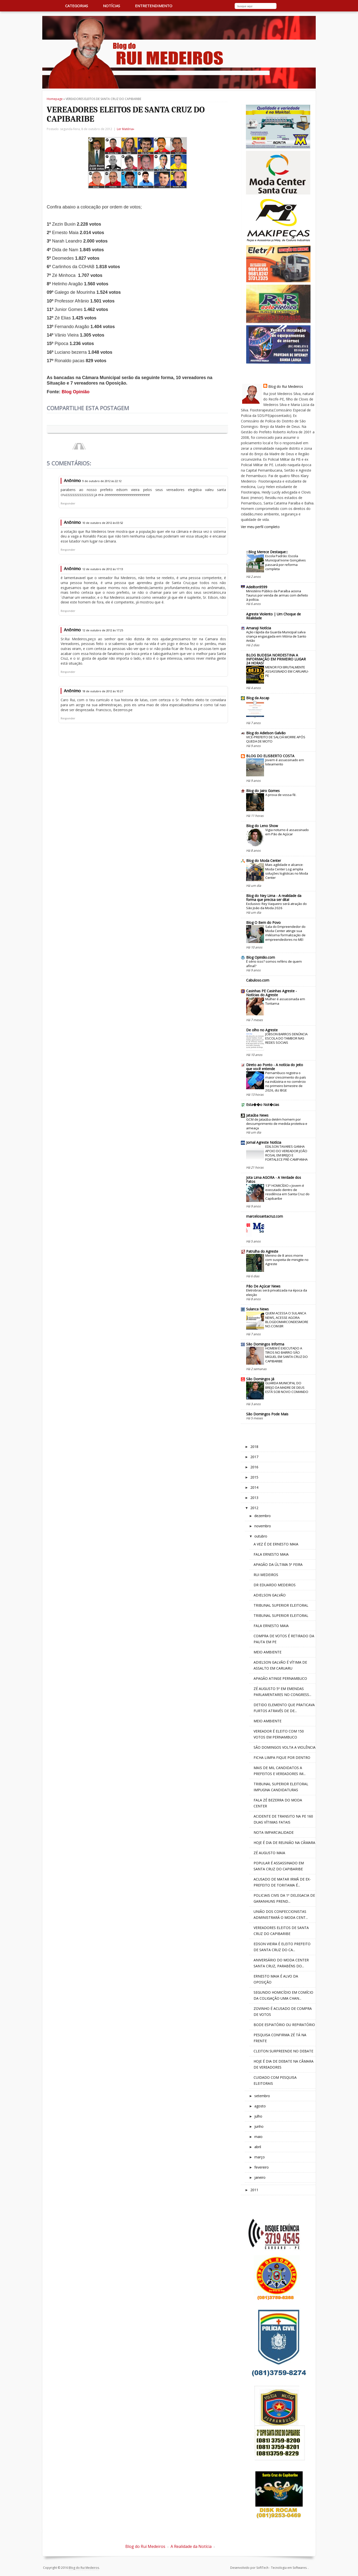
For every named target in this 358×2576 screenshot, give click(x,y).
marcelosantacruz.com (264, 1216)
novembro (262, 1526)
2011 (254, 2189)
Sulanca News (257, 1309)
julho (258, 2116)
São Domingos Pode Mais (267, 1414)
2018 (254, 1446)
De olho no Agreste (262, 1030)
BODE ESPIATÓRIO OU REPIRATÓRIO (284, 2024)
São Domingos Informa (265, 1344)
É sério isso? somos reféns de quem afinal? (274, 963)
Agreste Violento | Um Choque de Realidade (273, 616)
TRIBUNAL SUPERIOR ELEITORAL (281, 1605)
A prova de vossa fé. (280, 795)
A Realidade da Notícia (191, 2546)
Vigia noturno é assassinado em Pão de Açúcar (287, 832)
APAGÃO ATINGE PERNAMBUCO (280, 1678)
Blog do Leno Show (262, 825)
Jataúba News (257, 1115)
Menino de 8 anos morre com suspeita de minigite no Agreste (287, 1259)
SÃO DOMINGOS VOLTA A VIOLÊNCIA (284, 1747)
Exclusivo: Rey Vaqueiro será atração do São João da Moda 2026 (276, 905)
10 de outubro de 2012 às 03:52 (102, 523)
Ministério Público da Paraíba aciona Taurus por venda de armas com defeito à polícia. (277, 595)
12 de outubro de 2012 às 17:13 (102, 569)
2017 (254, 1456)
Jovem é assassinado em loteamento (284, 762)
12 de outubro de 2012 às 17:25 (102, 630)
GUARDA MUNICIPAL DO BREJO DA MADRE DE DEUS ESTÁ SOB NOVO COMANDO (286, 1387)
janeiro (260, 2177)
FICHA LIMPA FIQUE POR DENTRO (282, 1757)
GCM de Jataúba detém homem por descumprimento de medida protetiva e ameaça (276, 1123)
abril (257, 2146)
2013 (254, 1497)
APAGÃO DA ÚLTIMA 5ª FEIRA (278, 1564)
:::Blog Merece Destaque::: (267, 551)
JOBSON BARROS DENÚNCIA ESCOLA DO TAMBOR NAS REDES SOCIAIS (286, 1038)
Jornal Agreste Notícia (263, 1142)
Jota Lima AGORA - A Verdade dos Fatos (273, 1179)
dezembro (262, 1515)
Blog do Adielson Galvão (266, 733)
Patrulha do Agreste (262, 1251)
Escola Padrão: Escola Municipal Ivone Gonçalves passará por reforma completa (285, 562)
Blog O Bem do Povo (263, 922)
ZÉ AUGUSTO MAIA (269, 1852)
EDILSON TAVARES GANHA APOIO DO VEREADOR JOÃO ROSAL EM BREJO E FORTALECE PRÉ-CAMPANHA (286, 1153)
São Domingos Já (260, 1379)
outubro (260, 1536)
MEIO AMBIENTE (267, 1652)
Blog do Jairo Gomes (263, 790)
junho (259, 2126)
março (259, 2157)
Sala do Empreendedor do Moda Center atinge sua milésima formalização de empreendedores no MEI (285, 933)
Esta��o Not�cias (262, 1104)
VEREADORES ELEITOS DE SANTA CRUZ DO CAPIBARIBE (126, 114)
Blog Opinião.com (260, 957)
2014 (254, 1487)
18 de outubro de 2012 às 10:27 (102, 691)
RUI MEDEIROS (266, 1574)
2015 (254, 1477)
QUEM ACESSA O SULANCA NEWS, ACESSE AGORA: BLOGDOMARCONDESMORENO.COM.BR (286, 1319)
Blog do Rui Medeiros (285, 386)
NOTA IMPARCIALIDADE (274, 1832)
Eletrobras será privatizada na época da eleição (276, 1292)
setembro (262, 2095)
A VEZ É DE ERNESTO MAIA (276, 1544)
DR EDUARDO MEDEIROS (275, 1585)
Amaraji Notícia (258, 628)
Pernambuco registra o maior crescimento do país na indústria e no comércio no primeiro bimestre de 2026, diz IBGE (285, 1081)
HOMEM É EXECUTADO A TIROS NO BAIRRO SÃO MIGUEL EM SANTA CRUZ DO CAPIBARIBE (286, 1354)
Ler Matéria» (125, 129)
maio (258, 2136)
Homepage (55, 99)
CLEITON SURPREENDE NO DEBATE (283, 2051)
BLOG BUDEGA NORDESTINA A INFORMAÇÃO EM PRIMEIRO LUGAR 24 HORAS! (276, 659)
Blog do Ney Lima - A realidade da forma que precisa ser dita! (273, 897)
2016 (254, 1467)
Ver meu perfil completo (260, 526)
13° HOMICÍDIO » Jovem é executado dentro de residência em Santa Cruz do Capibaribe (287, 1192)
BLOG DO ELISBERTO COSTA (270, 755)
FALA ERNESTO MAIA (271, 1554)
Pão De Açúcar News (263, 1286)
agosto (260, 2106)
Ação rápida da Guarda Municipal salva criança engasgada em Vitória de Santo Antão (276, 636)
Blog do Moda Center (263, 860)
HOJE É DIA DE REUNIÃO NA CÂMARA (284, 1842)
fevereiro (261, 2167)
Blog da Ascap (257, 697)
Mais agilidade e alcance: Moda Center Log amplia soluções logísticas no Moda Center (286, 871)
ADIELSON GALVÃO (270, 1595)
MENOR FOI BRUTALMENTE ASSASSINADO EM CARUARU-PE (287, 671)
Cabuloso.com (257, 980)
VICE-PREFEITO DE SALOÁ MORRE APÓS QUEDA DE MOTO (275, 739)
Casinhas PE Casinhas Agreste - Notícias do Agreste (271, 993)
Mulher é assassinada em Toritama (285, 1001)
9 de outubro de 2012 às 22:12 (102, 481)
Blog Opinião (76, 391)
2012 (254, 1507)
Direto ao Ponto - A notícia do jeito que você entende (274, 1066)
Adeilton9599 (256, 587)
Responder (68, 503)
